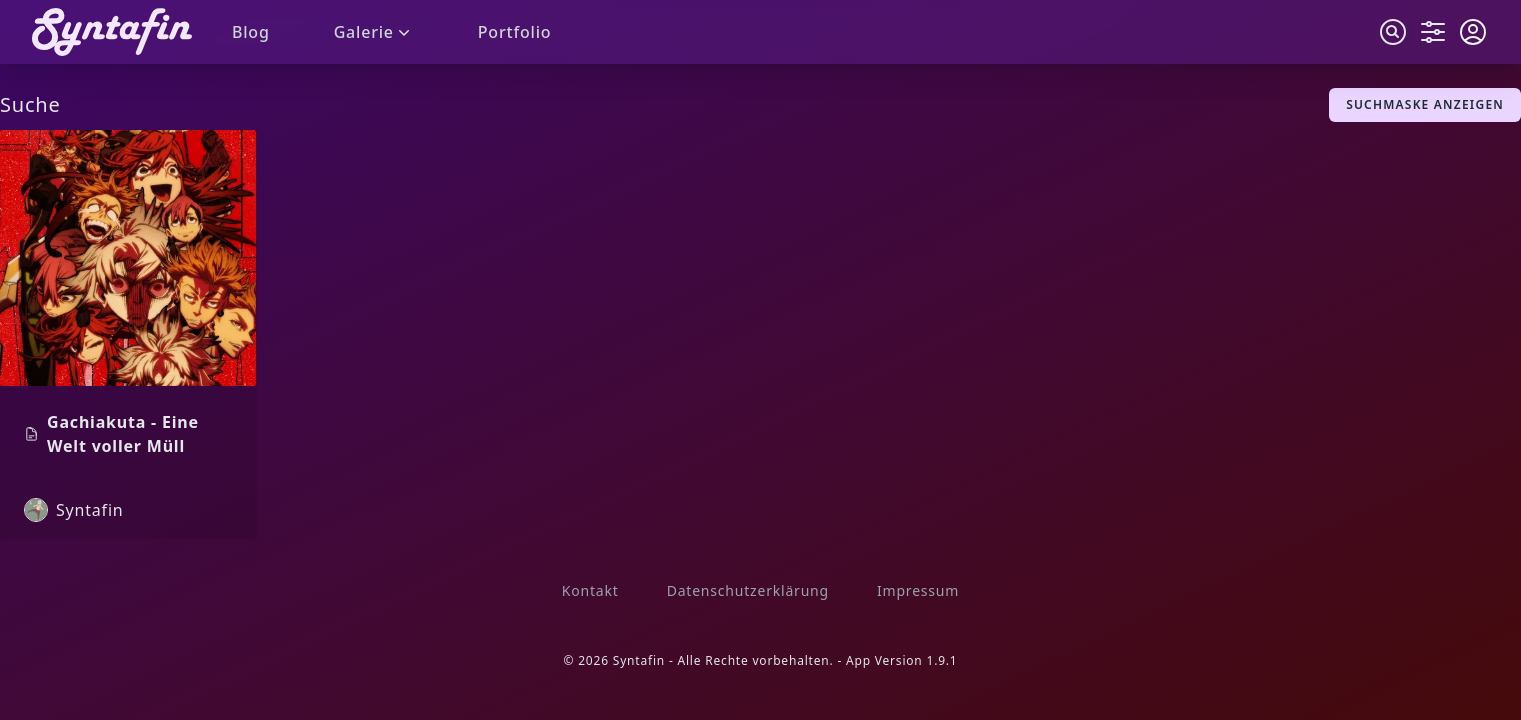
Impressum (918, 590)
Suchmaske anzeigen (1425, 104)
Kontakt (590, 590)
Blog (251, 32)
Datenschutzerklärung (748, 590)
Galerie (374, 32)
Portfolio (515, 32)
